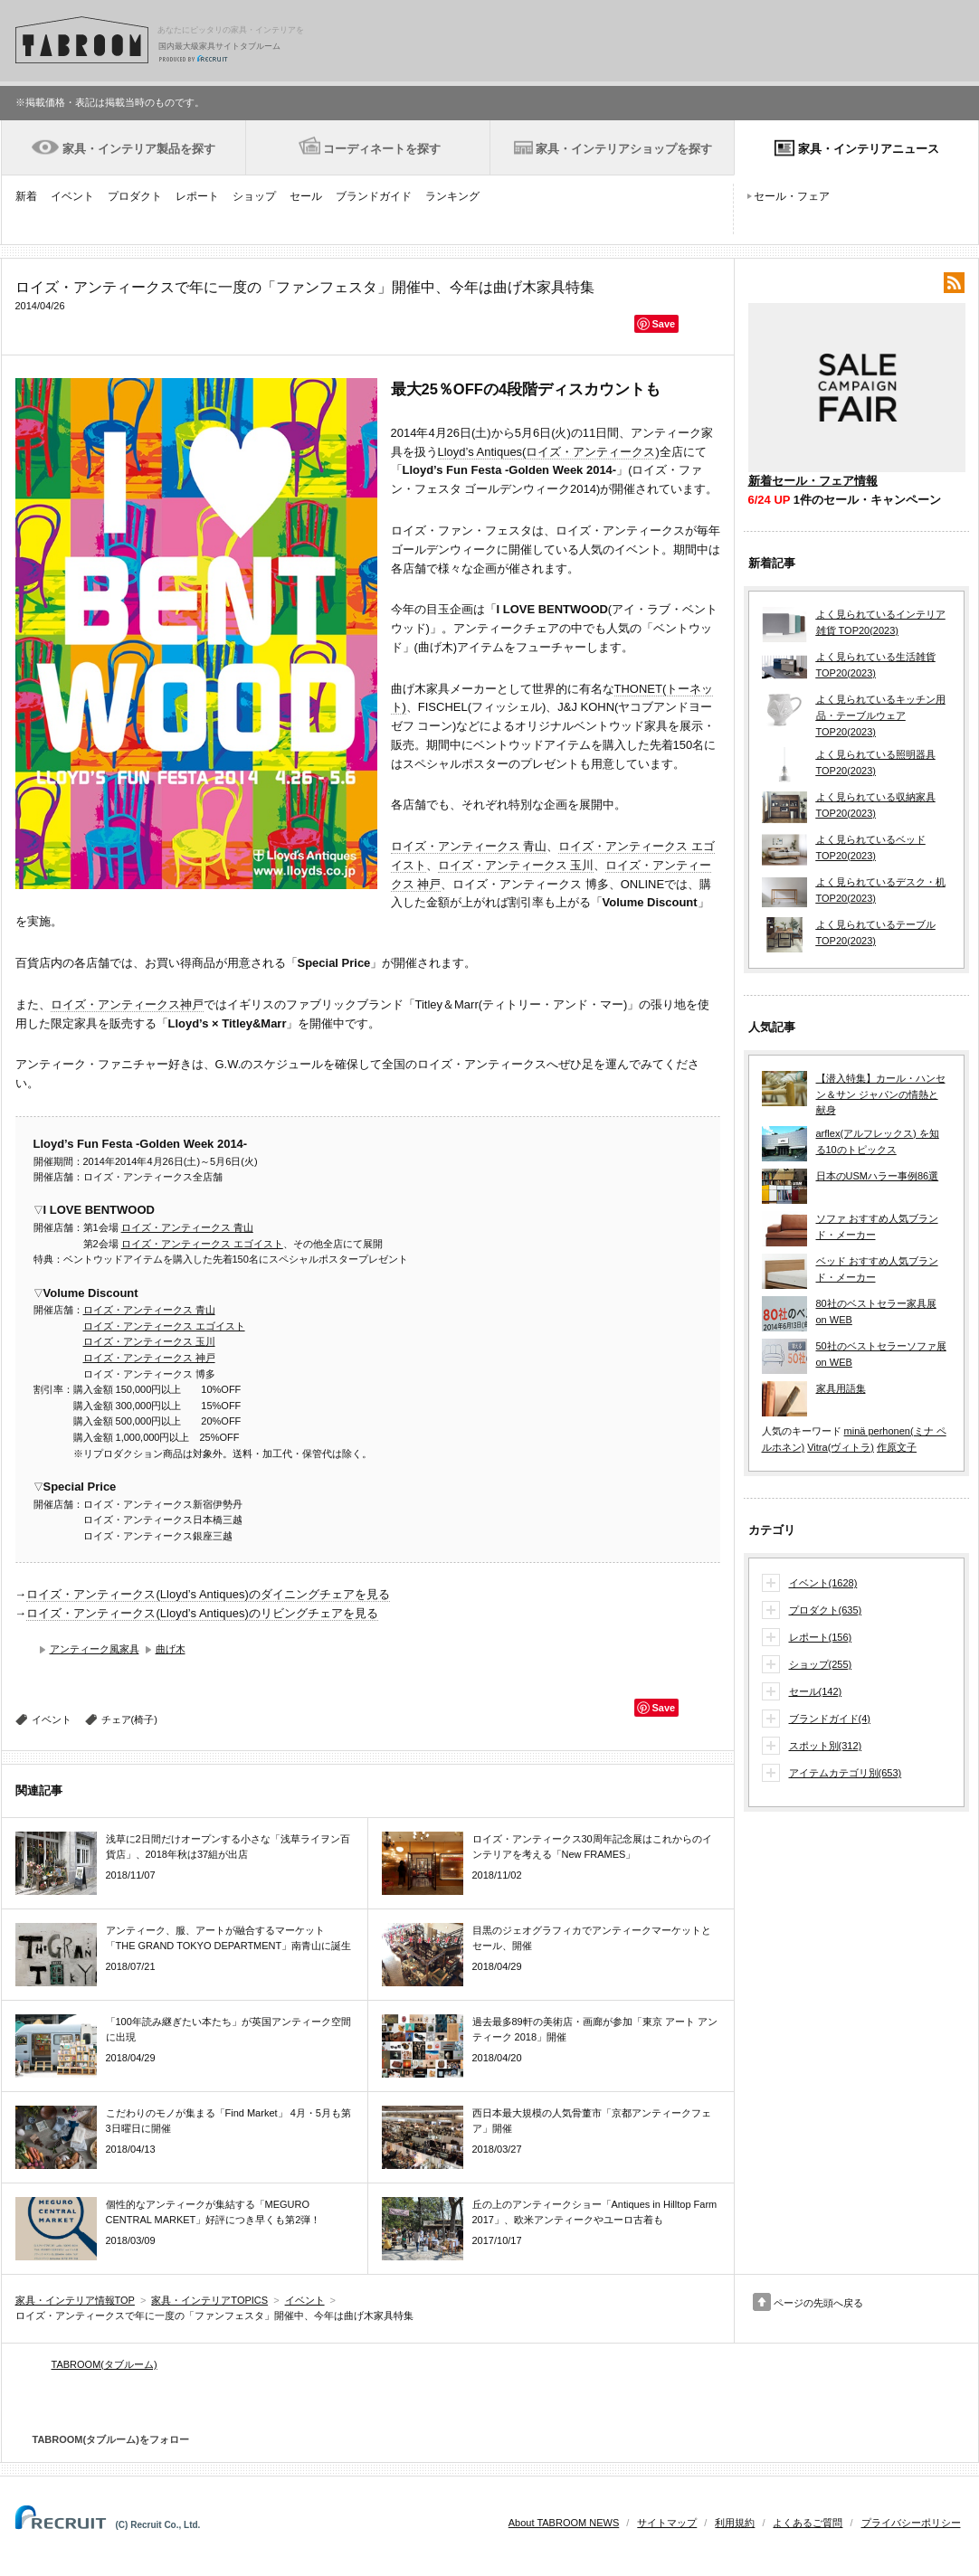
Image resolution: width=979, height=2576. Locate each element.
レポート (197, 196)
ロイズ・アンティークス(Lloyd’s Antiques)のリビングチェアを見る (201, 1613)
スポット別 (825, 1746)
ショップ (254, 196)
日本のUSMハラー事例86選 (877, 1175)
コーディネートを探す (382, 149)
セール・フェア (792, 196)
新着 (26, 196)
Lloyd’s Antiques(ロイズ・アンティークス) (549, 452)
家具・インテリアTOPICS (209, 2300)
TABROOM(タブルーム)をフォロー (103, 2439)
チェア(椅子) (129, 1719)
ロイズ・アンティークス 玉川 (516, 865)
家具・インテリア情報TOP (75, 2300)
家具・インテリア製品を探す (138, 149)
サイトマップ (667, 2522)
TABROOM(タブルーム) (104, 2364)
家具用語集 (841, 1388)
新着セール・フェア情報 (813, 481)
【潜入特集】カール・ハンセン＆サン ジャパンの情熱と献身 (881, 1094)
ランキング (452, 196)
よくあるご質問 (807, 2522)
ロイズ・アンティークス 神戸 (149, 1357)
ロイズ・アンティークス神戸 (127, 1004)
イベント (72, 196)
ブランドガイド (374, 196)
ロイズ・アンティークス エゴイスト (202, 1243)
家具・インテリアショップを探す (624, 149)
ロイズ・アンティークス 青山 (469, 846)
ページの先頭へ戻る (818, 2302)
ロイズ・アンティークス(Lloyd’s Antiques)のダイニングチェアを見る (207, 1594)
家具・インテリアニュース (868, 149)
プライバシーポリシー (911, 2522)
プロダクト (135, 196)
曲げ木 (170, 1648)
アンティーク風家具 (94, 1648)
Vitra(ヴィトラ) (840, 1447)
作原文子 (897, 1447)
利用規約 (735, 2522)
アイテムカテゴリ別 (845, 1774)
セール (306, 196)
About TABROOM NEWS (564, 2522)
